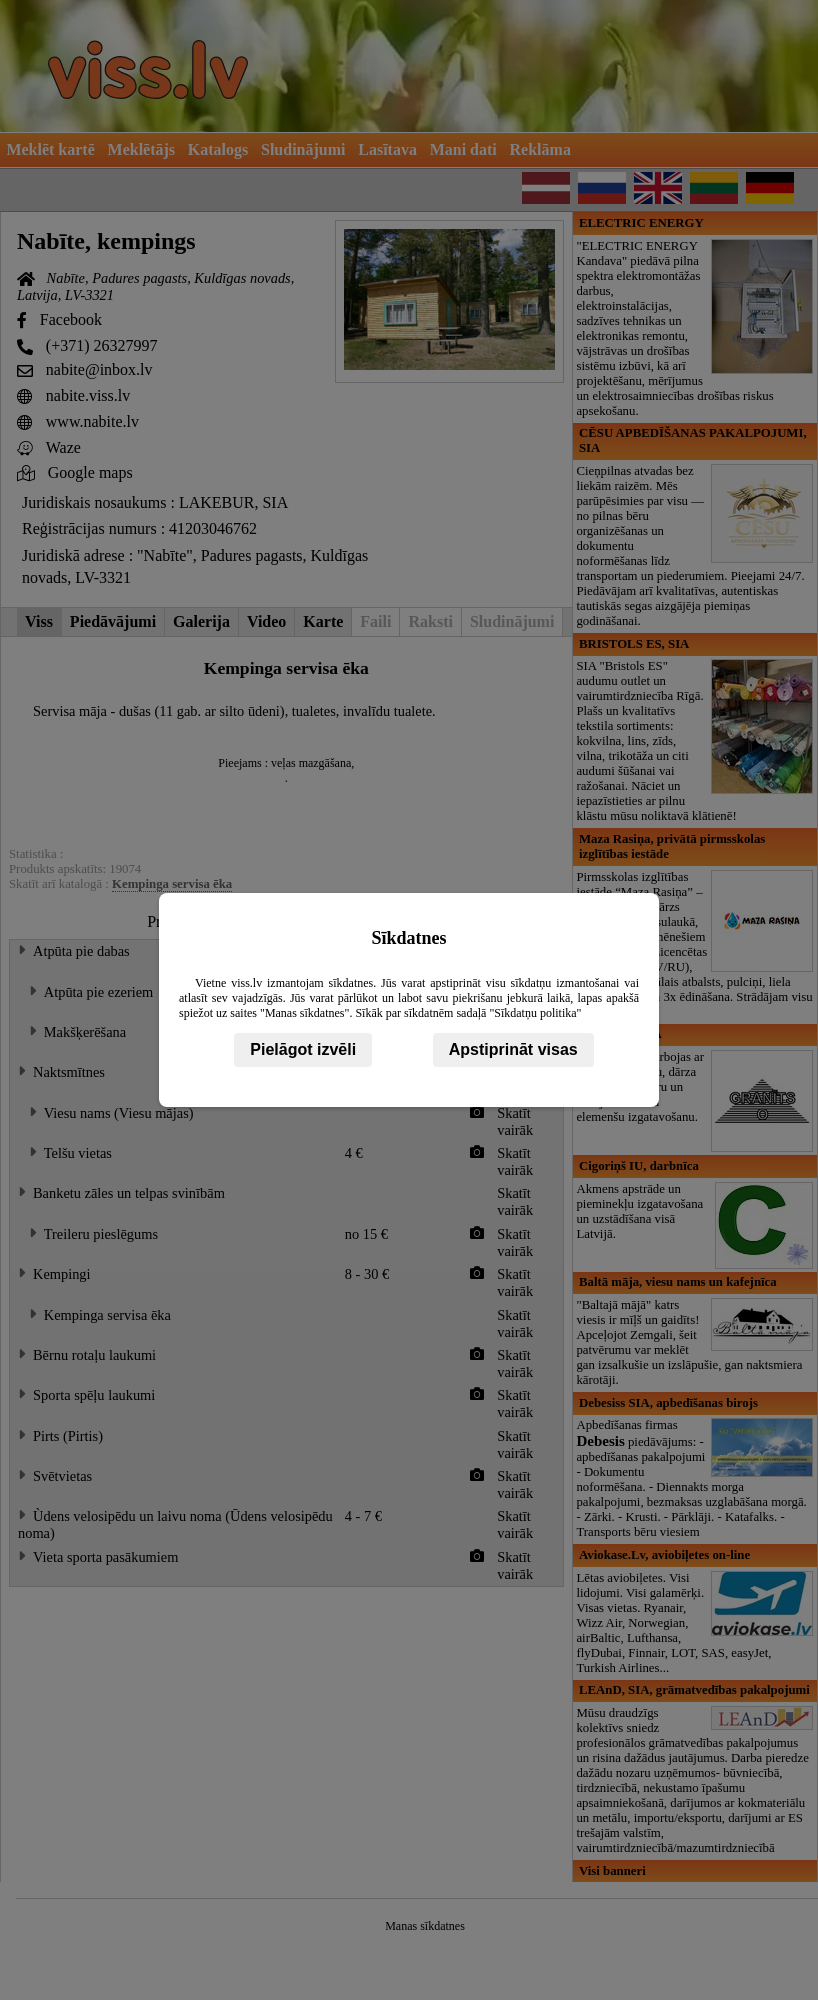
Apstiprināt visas (513, 1049)
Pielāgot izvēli (303, 1049)
